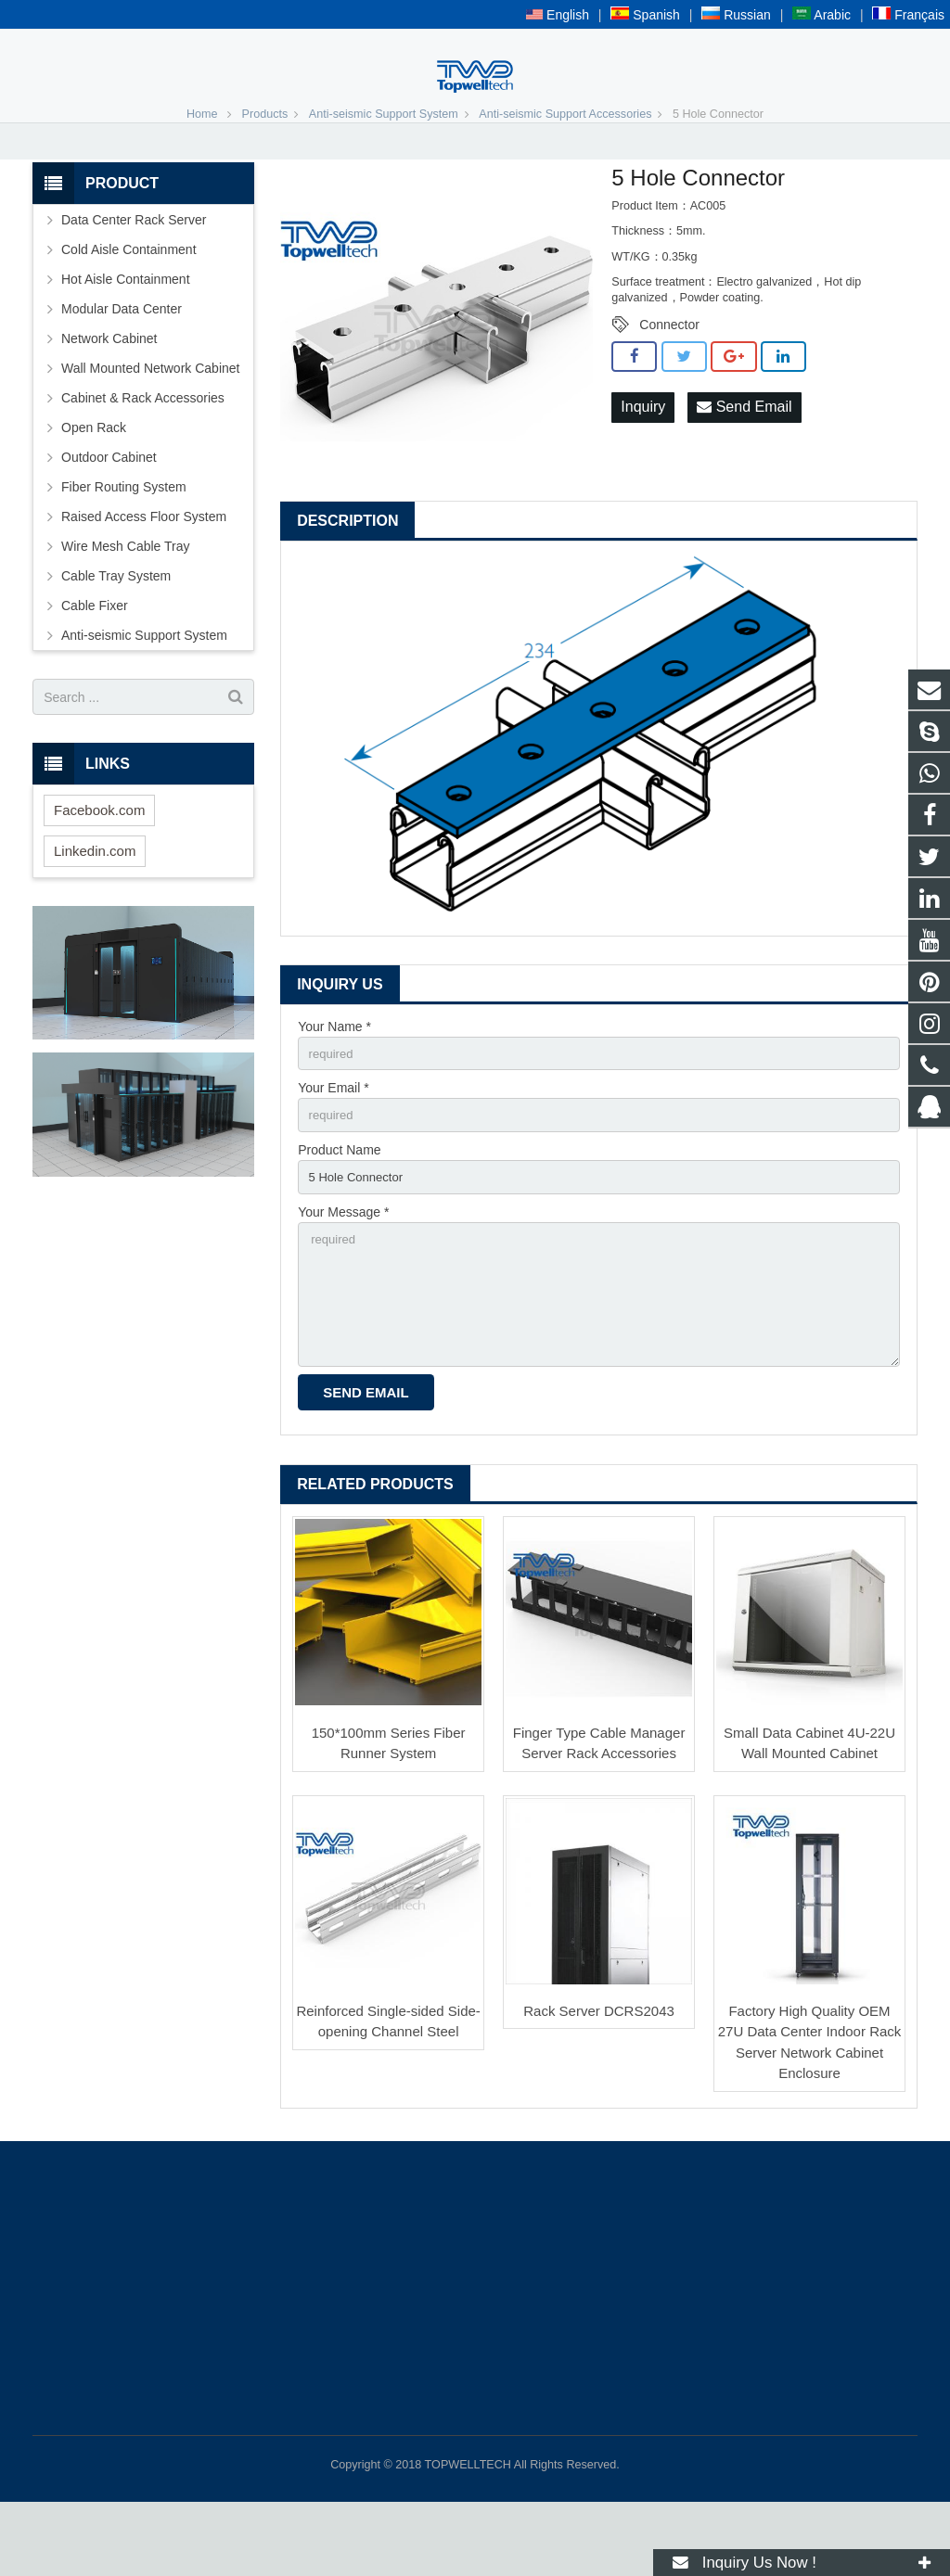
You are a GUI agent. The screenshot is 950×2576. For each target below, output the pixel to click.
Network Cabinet (109, 395)
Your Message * (343, 1275)
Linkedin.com (94, 907)
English (557, 14)
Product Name (339, 1211)
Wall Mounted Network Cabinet (150, 424)
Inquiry (643, 464)
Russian (735, 14)
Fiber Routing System (123, 543)
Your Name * (334, 1083)
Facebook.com (99, 866)
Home (202, 170)
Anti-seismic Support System (383, 170)
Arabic (821, 14)
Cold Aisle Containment (129, 306)
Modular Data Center (121, 365)
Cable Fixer (94, 662)
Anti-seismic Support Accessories (565, 170)
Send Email (744, 464)
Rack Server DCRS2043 (598, 2085)
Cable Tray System (116, 632)
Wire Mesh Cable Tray (125, 602)
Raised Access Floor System (143, 573)
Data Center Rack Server (133, 276)
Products (265, 170)
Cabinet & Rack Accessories (143, 454)
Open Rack (93, 484)
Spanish (644, 14)
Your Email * (333, 1147)
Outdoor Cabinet (109, 513)
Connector (669, 381)
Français (908, 14)
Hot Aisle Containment (125, 335)
